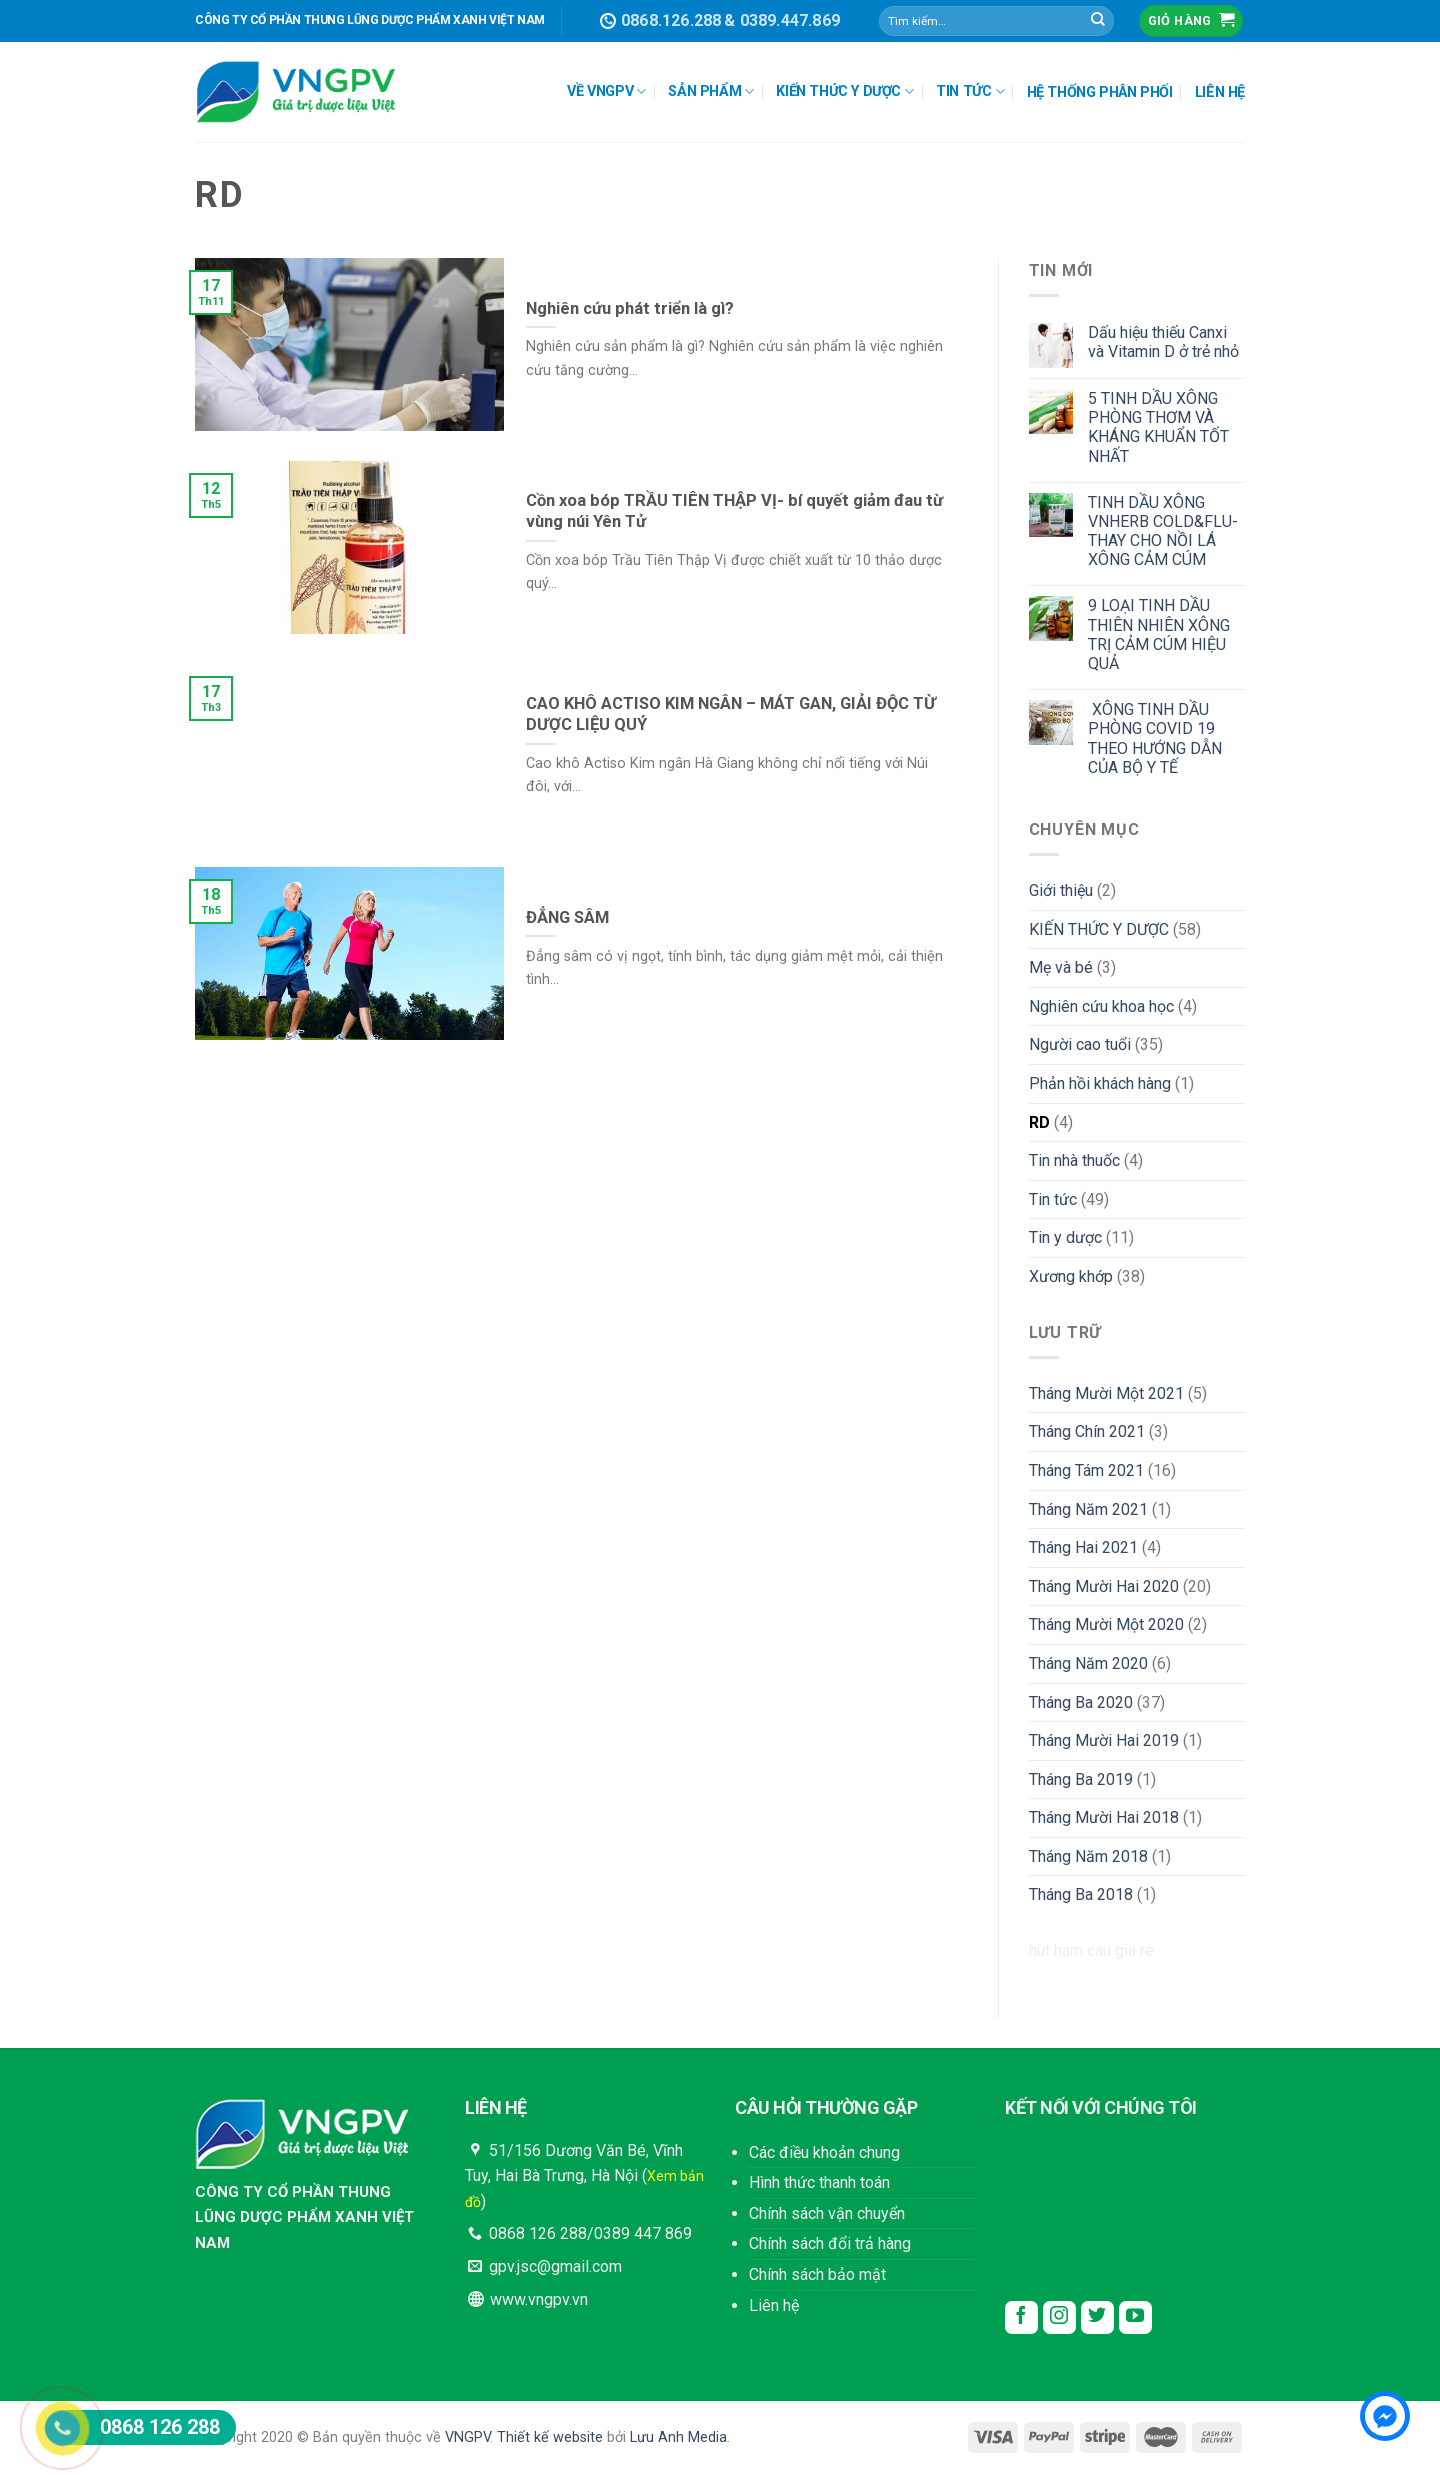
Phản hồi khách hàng (1100, 1083)
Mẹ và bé (1061, 967)
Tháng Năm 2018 (1088, 1856)
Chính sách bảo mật (817, 2274)
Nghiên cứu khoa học (1101, 1006)
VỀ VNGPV (606, 91)
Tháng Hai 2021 (1083, 1547)
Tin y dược (1065, 1237)
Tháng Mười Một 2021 (1106, 1393)
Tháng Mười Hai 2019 (1104, 1740)
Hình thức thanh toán (819, 2182)
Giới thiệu (1061, 890)
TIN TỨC (970, 91)
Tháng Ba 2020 (1081, 1702)
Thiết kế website (550, 2437)
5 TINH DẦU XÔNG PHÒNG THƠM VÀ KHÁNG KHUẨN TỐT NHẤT (1158, 427)
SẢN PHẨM (711, 91)
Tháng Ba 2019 (1081, 1779)
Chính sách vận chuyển (827, 2213)
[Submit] (1098, 21)
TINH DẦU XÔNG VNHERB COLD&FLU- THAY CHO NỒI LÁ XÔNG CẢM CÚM (1163, 531)
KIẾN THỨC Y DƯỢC (844, 91)
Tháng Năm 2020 (1088, 1663)
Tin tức (1053, 1199)
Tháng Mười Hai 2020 (1104, 1586)
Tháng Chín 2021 (1087, 1431)
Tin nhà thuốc (1074, 1160)
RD (1039, 1122)
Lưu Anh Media (678, 2437)
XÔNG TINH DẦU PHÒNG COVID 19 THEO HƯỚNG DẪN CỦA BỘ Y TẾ (1155, 738)
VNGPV (467, 2437)
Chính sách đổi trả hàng (830, 2243)
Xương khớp (1071, 1276)
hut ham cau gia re (1091, 1950)
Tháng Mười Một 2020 (1106, 1624)
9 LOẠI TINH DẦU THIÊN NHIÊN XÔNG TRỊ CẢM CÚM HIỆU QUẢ (1159, 634)
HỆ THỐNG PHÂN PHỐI (1100, 92)
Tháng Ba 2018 (1081, 1894)
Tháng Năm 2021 (1088, 1509)
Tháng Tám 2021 (1086, 1470)
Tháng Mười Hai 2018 (1104, 1817)
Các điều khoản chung (824, 2152)
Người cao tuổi (1080, 1044)
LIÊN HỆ (1220, 92)
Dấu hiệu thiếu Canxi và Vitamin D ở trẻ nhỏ (1163, 342)
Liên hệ (774, 2305)
